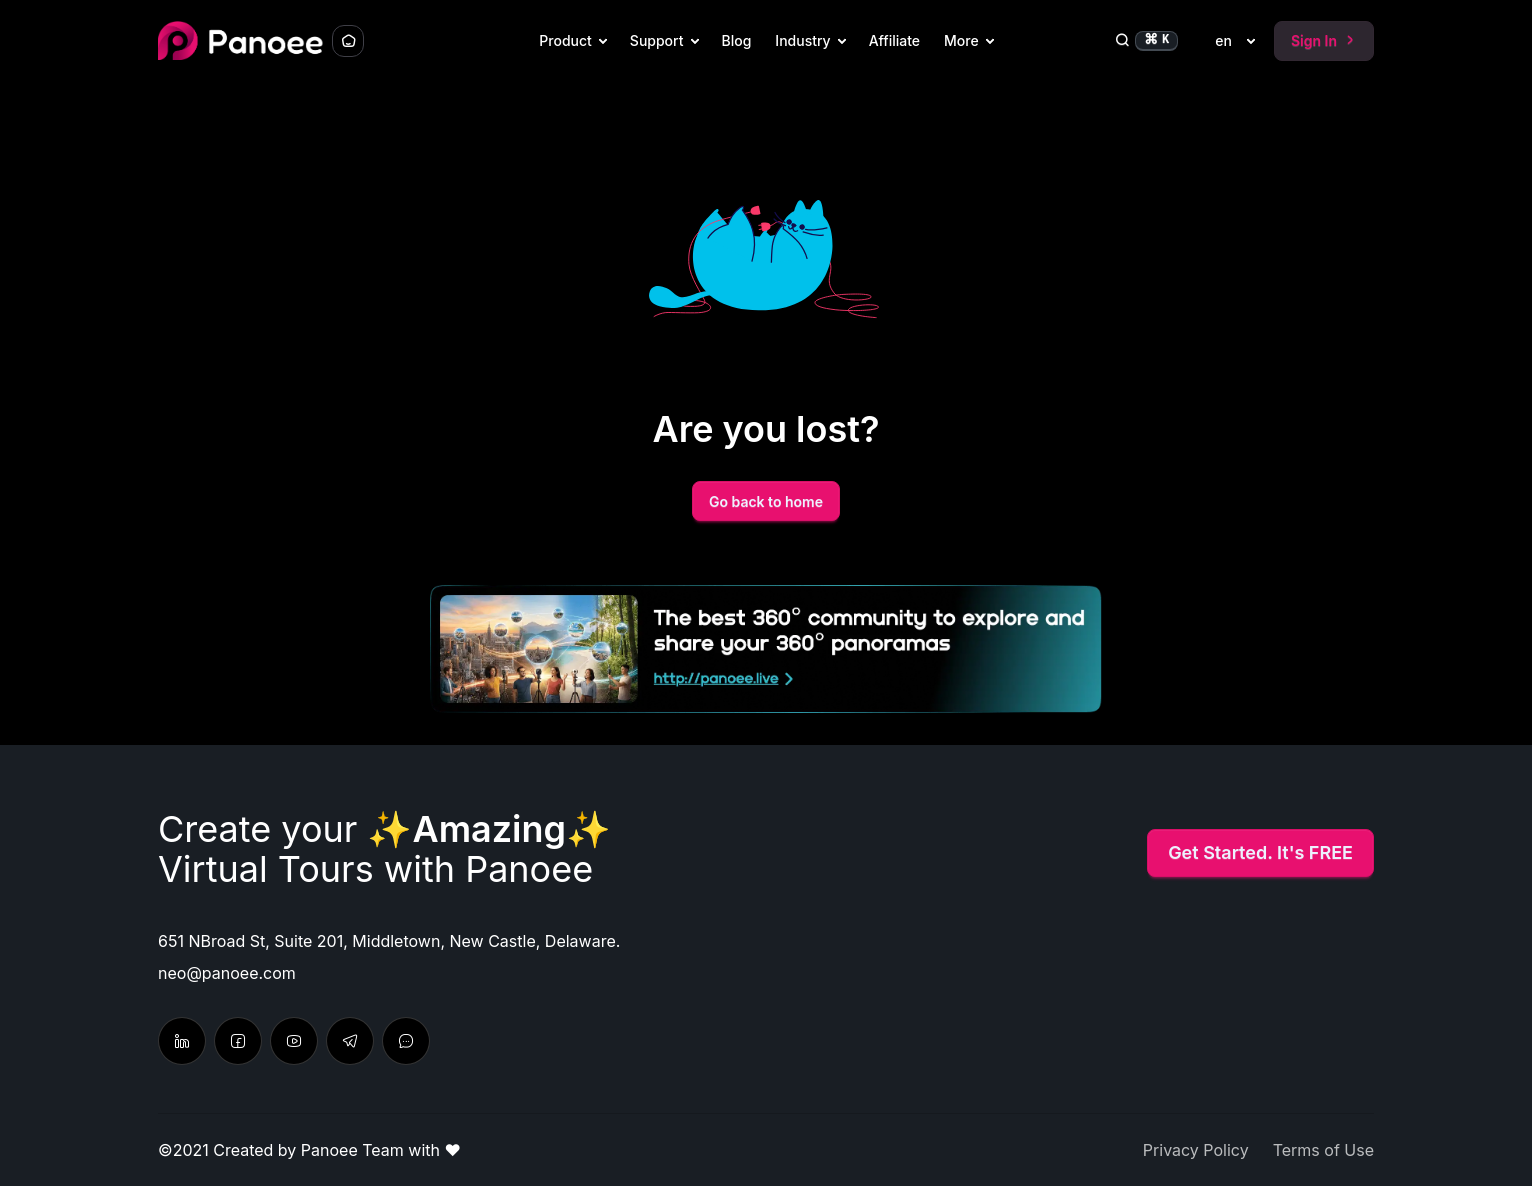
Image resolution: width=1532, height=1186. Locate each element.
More (961, 40)
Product (565, 40)
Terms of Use (1323, 1150)
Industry (802, 40)
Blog (737, 40)
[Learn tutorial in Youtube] (294, 1041)
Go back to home (766, 501)
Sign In (1324, 40)
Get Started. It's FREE (1260, 852)
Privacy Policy (1196, 1150)
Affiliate (894, 40)
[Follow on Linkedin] (182, 1041)
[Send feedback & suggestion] (406, 1041)
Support (657, 40)
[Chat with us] (350, 1041)
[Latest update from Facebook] (238, 1041)
